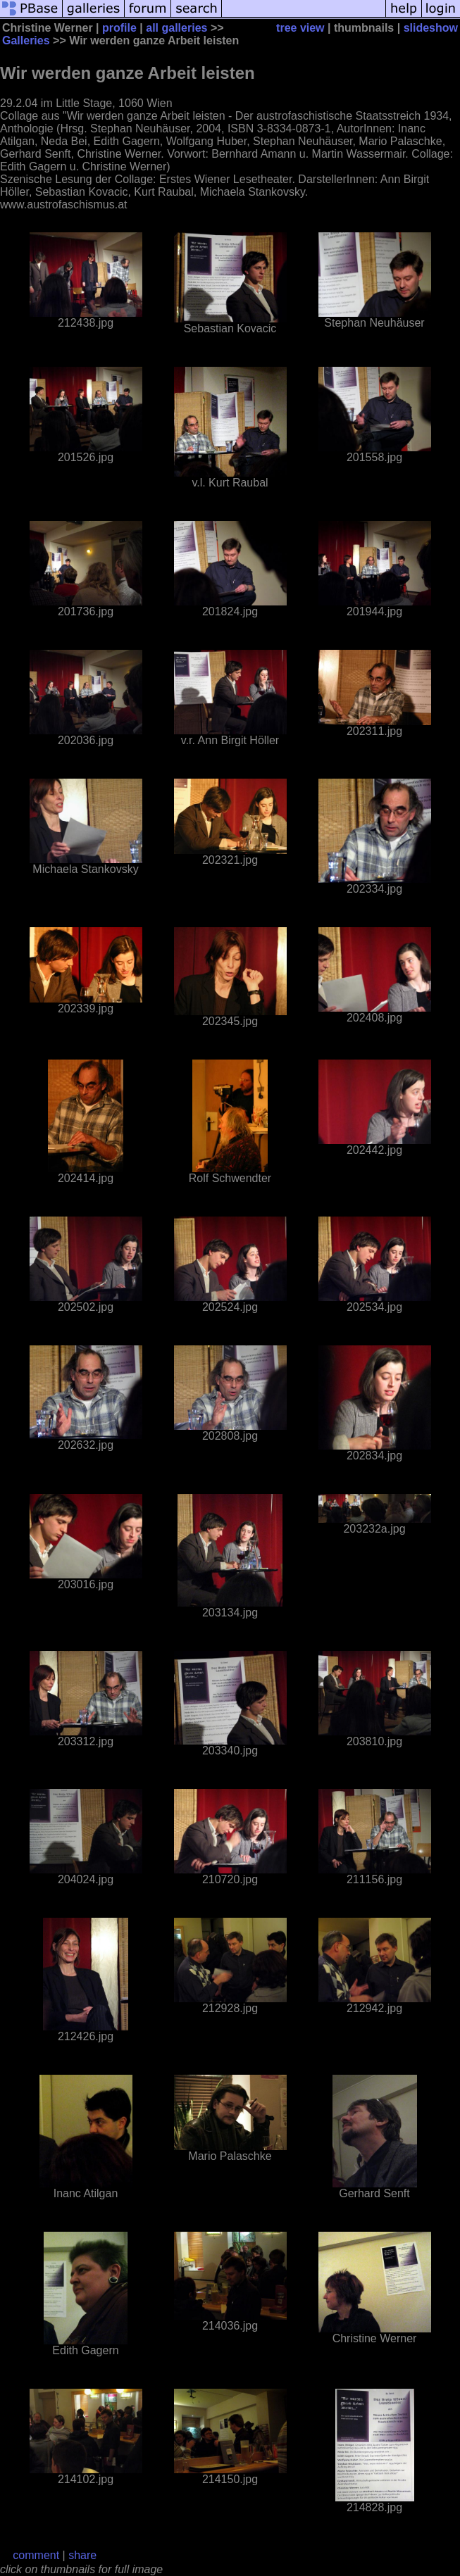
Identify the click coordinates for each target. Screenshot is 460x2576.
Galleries (26, 40)
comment (36, 2555)
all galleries (176, 28)
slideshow (431, 28)
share (82, 2555)
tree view (300, 28)
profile (119, 28)
